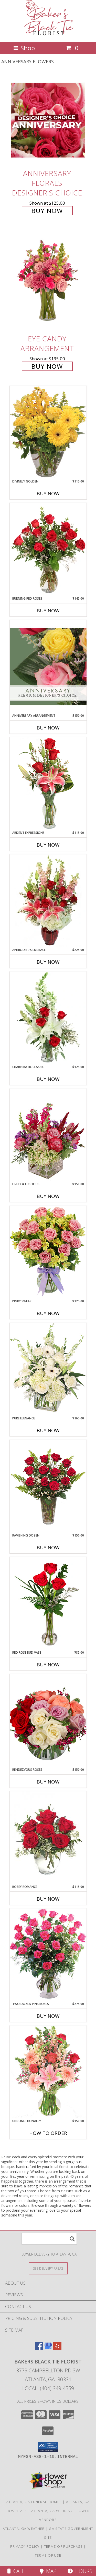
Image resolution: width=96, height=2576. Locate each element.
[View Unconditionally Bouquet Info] (48, 2072)
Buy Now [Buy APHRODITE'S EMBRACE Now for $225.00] (48, 962)
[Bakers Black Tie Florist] (48, 34)
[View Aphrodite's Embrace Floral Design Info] (48, 900)
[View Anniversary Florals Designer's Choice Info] (48, 120)
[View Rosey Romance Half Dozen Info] (48, 1837)
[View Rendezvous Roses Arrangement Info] (48, 1720)
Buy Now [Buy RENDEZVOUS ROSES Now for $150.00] (48, 1781)
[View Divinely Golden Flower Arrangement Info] (48, 432)
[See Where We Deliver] (48, 2268)
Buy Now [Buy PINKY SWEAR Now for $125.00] (48, 1313)
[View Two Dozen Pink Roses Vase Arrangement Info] (48, 1955)
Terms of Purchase (63, 2546)
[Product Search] (49, 2239)
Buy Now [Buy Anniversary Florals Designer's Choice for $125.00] (47, 210)
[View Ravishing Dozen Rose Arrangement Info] (48, 1486)
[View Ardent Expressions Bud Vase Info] (48, 783)
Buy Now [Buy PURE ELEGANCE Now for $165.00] (48, 1430)
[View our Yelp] (57, 2348)
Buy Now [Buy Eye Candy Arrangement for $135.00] (47, 366)
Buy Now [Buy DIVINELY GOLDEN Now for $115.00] (48, 493)
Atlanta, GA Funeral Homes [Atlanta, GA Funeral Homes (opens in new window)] (34, 2501)
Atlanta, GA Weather (24, 2528)
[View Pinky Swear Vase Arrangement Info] (48, 1252)
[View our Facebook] (39, 2348)
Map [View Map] (48, 2571)
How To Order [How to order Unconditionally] (48, 2133)
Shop (24, 48)
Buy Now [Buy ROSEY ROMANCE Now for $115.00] (48, 1899)
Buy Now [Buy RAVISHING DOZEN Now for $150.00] (48, 1547)
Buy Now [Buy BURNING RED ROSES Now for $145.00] (48, 610)
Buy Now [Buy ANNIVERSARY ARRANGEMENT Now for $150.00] (48, 727)
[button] (48, 2447)
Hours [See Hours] (80, 2571)
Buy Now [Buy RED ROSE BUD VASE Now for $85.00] (48, 1664)
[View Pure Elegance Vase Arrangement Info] (48, 1369)
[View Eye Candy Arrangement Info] (48, 281)
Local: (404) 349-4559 (48, 2388)
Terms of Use (48, 2555)
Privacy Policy (25, 2546)
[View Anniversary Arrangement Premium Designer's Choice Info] (48, 666)
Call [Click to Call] (16, 2571)
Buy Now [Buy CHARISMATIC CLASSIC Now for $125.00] (48, 1079)
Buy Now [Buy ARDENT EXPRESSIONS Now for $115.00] (48, 844)
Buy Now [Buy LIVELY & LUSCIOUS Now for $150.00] (48, 1196)
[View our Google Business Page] (48, 2348)
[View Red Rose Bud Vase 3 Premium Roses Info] (48, 1603)
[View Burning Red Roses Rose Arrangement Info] (48, 549)
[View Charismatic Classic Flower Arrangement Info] (48, 1018)
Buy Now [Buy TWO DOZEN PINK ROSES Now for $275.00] (48, 2016)
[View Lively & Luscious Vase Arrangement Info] (48, 1135)
